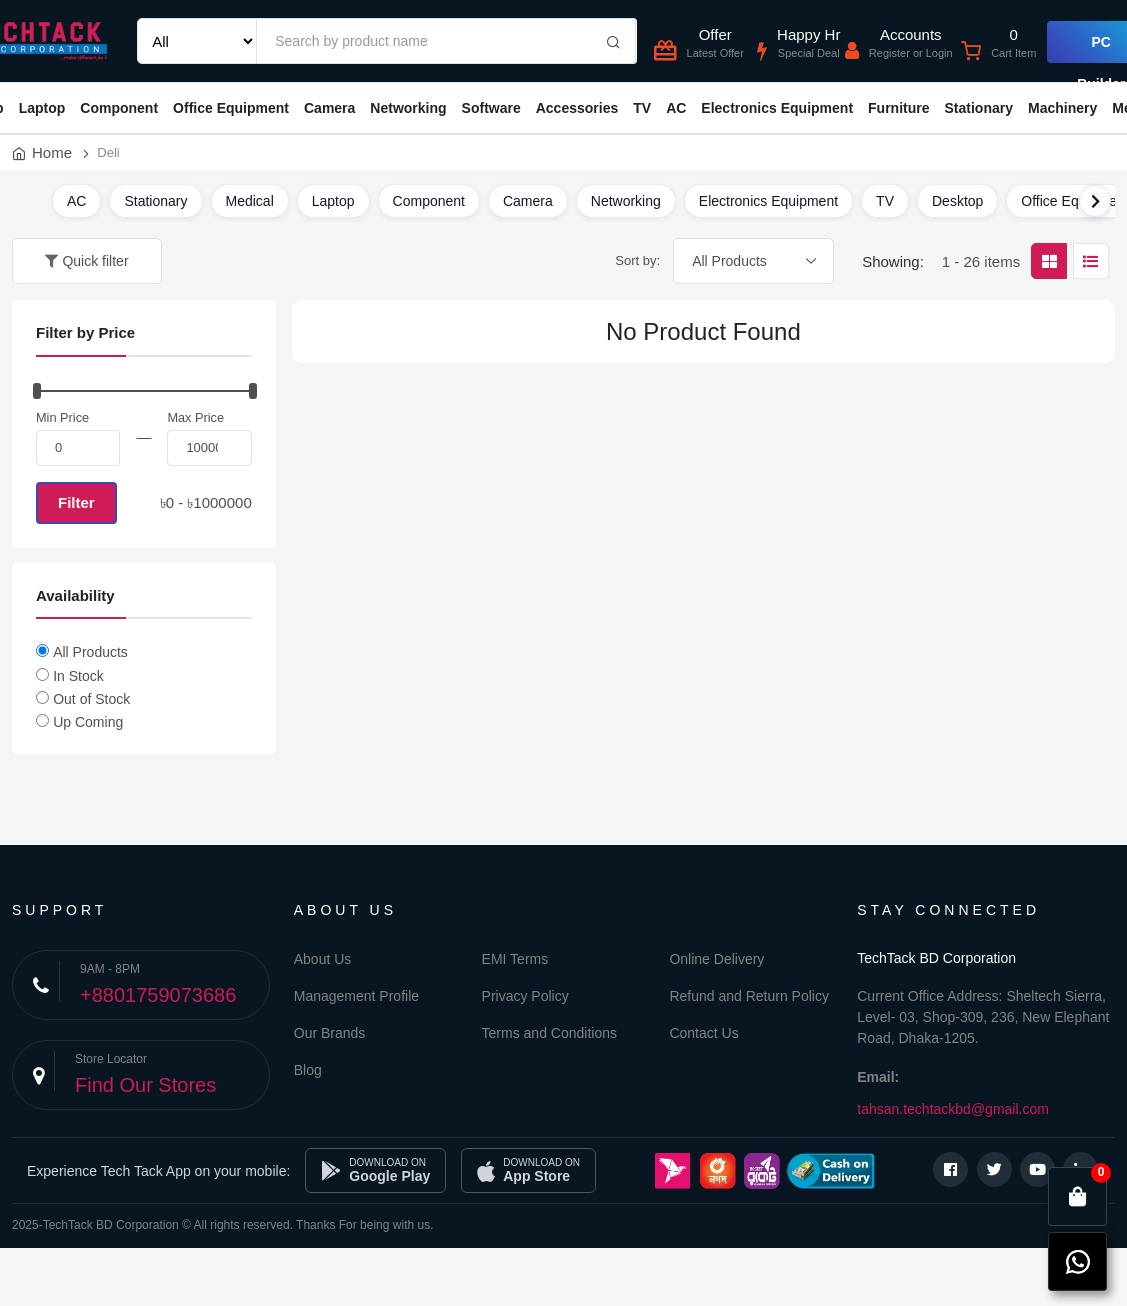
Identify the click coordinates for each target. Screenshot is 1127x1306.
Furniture (898, 108)
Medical (250, 201)
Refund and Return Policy (749, 996)
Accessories (577, 108)
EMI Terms (515, 959)
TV (642, 108)
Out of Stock (91, 699)
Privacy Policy (525, 996)
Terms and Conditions (549, 1033)
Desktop (957, 201)
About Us (323, 959)
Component (119, 108)
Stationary (979, 108)
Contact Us (703, 1033)
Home (52, 152)
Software (491, 108)
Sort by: (637, 260)
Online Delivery (716, 959)
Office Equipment (231, 108)
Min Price (62, 418)
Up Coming (88, 722)
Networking (408, 108)
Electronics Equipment (777, 108)
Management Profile (356, 996)
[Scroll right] (1095, 201)
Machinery (1062, 108)
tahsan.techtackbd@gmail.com (953, 1109)
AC (676, 108)
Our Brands (330, 1033)
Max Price (195, 418)
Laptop (42, 108)
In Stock (78, 676)
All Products (90, 652)
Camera (329, 108)
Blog (308, 1070)
